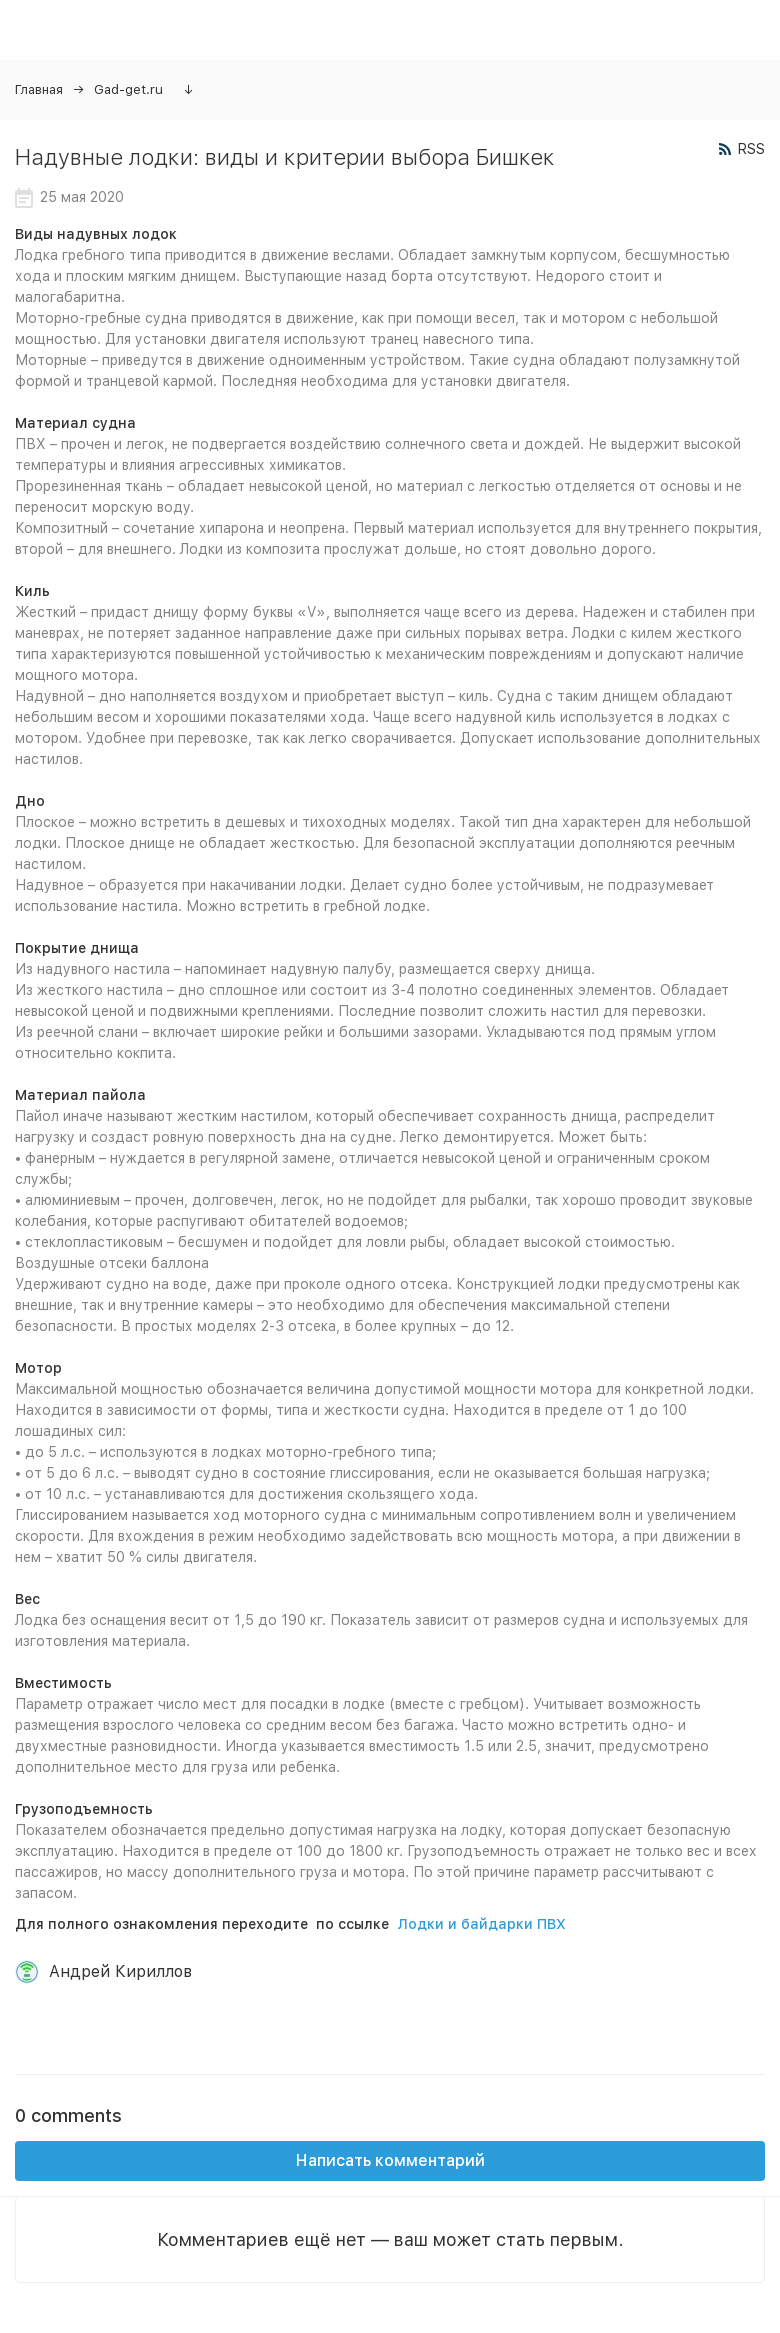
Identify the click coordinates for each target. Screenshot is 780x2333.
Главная (39, 89)
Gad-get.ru (128, 89)
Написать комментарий (390, 2160)
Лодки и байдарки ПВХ (481, 1924)
